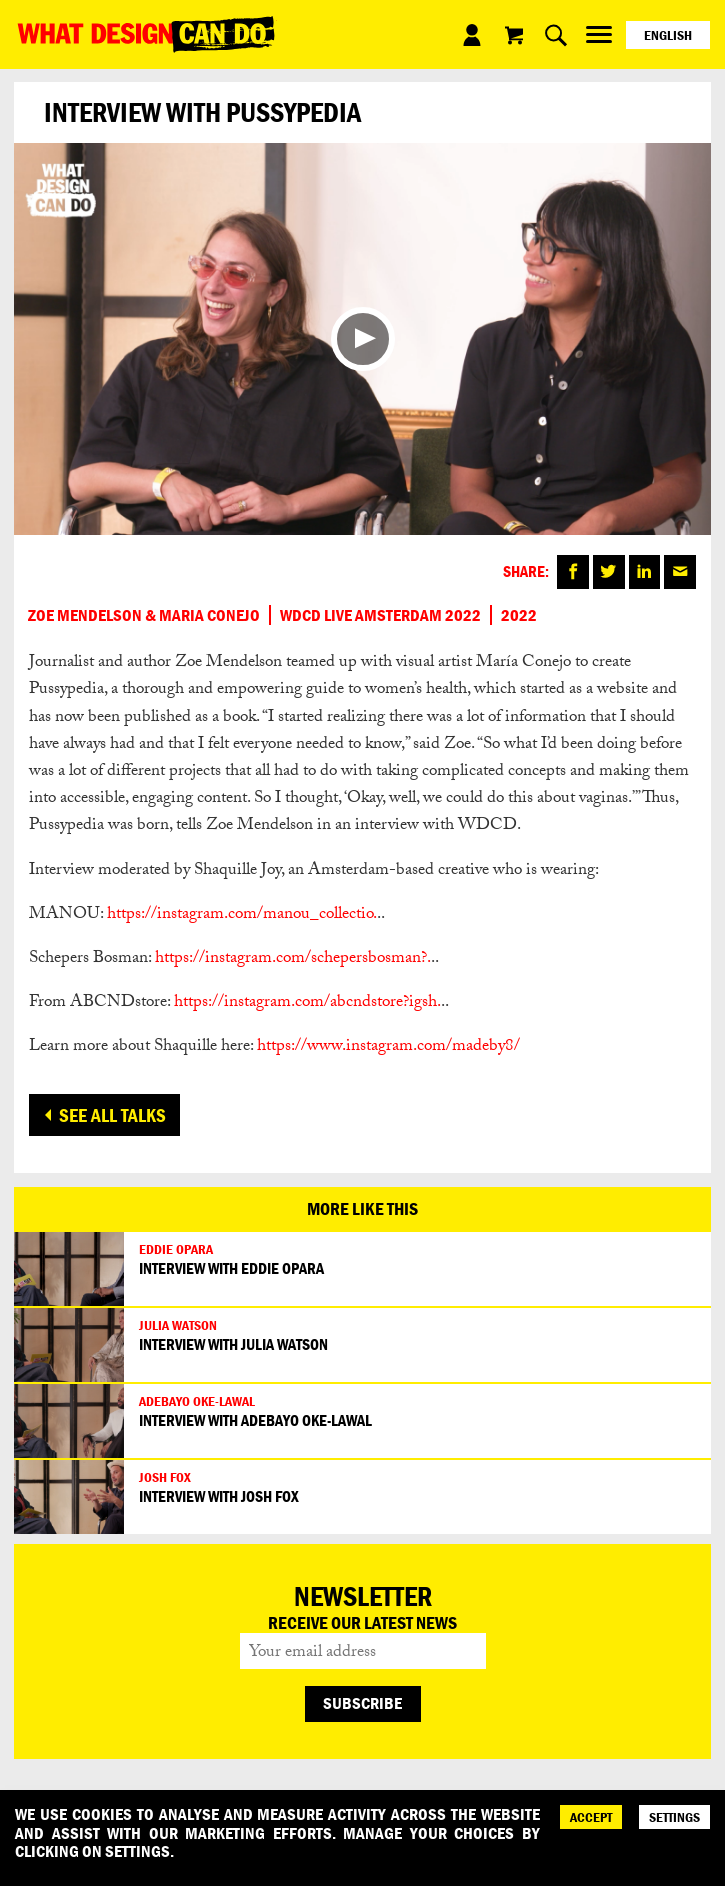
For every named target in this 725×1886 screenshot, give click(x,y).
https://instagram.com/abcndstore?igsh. (307, 1003)
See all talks (112, 1115)
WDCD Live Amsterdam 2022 (380, 615)
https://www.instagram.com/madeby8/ (388, 1047)
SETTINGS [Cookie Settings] (674, 1817)
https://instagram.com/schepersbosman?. (293, 959)
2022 (519, 615)
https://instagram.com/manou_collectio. (242, 915)
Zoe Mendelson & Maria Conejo (144, 615)
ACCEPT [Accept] (591, 1817)
